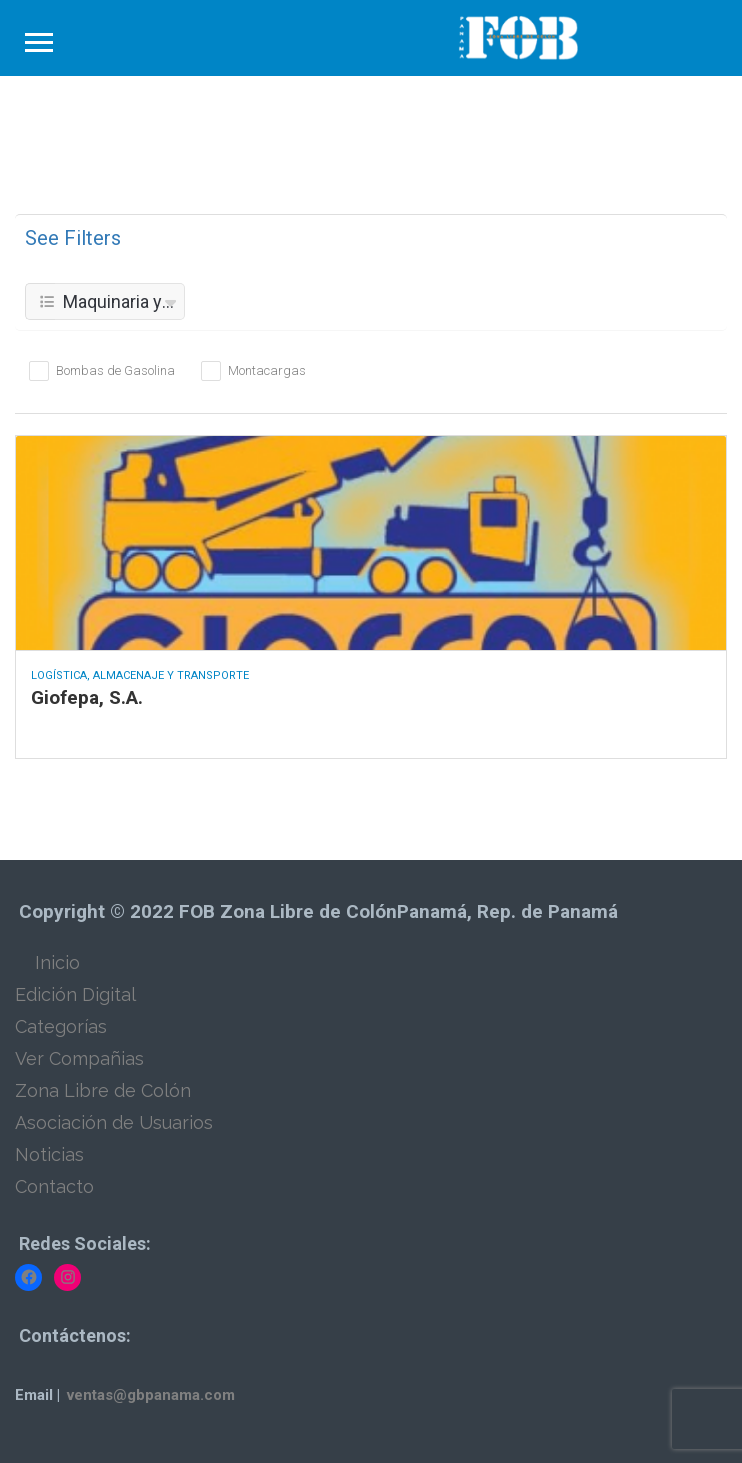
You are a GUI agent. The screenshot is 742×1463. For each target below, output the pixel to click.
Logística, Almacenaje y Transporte (140, 675)
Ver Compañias (79, 1058)
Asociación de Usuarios (114, 1122)
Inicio (57, 962)
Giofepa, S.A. (87, 697)
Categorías (61, 1026)
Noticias (49, 1154)
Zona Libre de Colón (103, 1090)
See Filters (73, 238)
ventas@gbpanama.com (151, 1395)
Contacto (54, 1186)
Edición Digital (75, 994)
